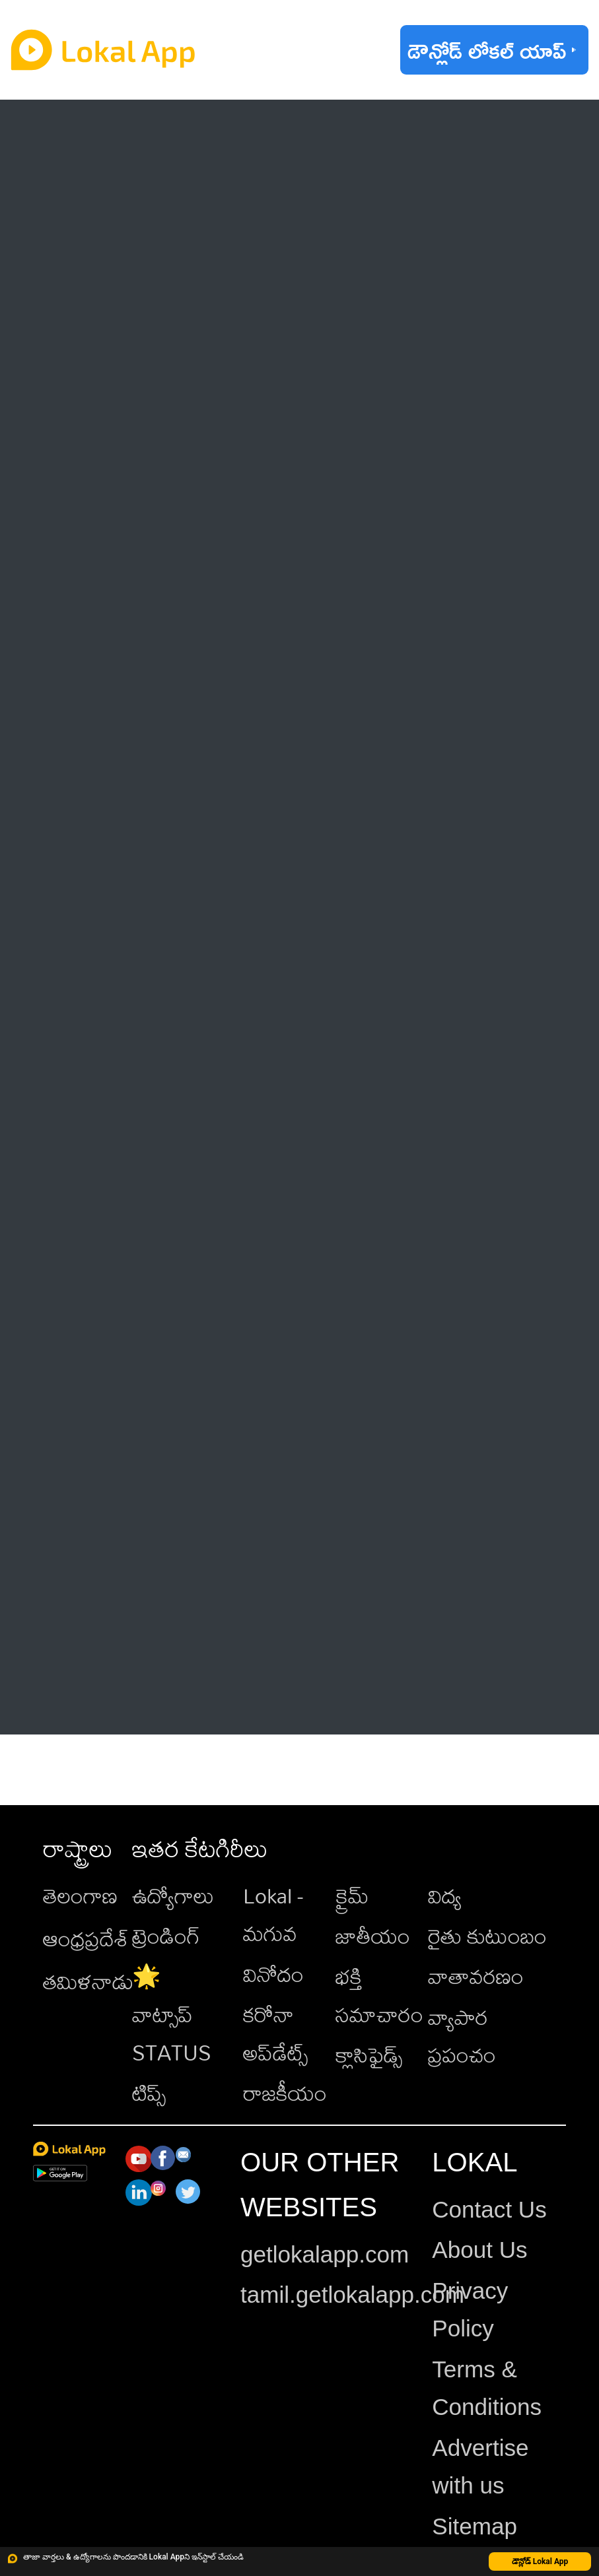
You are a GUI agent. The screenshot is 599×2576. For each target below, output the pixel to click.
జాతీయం (372, 1935)
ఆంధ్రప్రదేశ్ (86, 1938)
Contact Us (489, 2209)
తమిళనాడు (88, 1981)
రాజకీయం (285, 2092)
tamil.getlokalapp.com (352, 2294)
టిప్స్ (149, 2092)
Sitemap (474, 2526)
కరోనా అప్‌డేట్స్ (275, 2033)
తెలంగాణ (80, 1895)
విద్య (445, 1895)
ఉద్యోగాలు (173, 1895)
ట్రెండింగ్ (166, 1935)
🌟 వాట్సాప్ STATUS (171, 2013)
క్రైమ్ (352, 1895)
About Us (479, 2249)
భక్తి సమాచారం (379, 1994)
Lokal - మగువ (273, 1914)
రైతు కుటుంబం (487, 1935)
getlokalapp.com (324, 2254)
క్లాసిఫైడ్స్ (368, 2054)
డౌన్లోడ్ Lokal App (540, 2561)
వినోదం (273, 1973)
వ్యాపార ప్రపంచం (462, 2035)
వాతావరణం (476, 1975)
